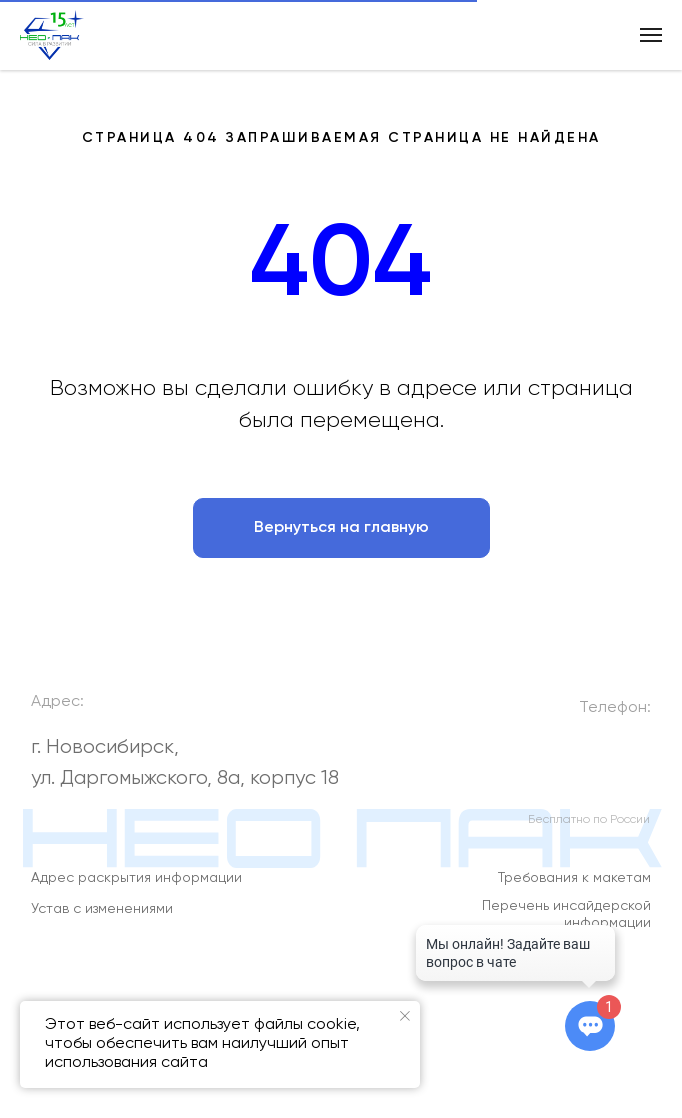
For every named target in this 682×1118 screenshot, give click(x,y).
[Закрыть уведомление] (405, 1016)
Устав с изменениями (102, 917)
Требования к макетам (574, 887)
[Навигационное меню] (651, 35)
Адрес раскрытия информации (136, 887)
